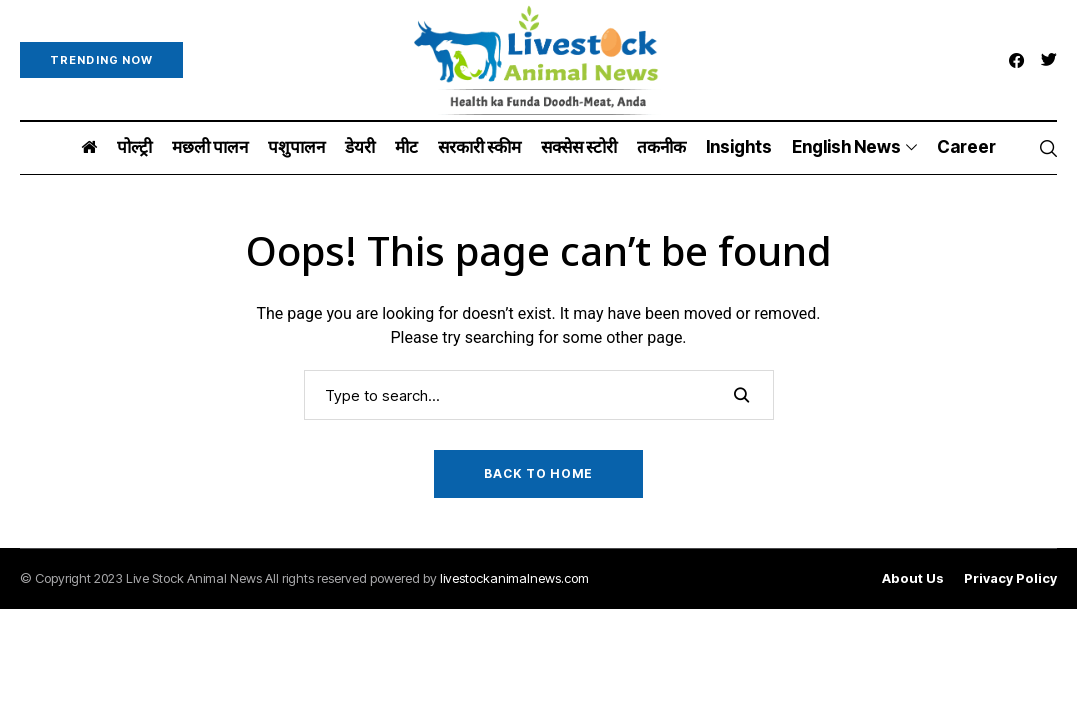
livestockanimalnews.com (514, 578)
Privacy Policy (1010, 578)
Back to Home (538, 473)
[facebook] (1016, 60)
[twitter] (1049, 60)
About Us (913, 578)
